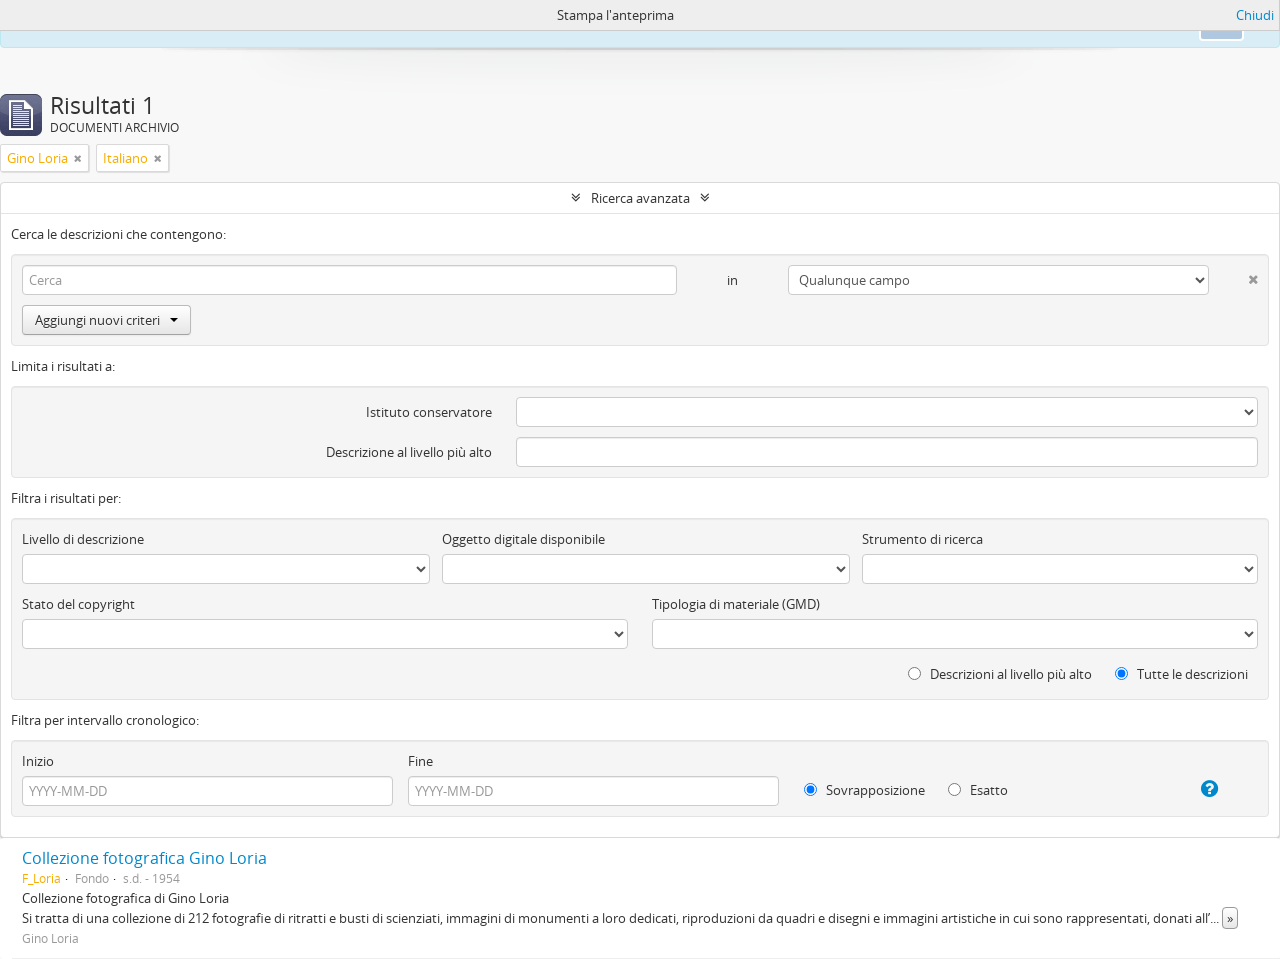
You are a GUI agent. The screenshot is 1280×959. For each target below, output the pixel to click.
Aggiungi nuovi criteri (106, 320)
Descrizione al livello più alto (409, 452)
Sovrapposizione (864, 790)
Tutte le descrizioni (1181, 674)
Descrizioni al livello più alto (1000, 674)
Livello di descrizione (83, 539)
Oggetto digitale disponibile (523, 539)
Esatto (978, 790)
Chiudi (1255, 15)
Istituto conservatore (429, 412)
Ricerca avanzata (640, 198)
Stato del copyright (78, 604)
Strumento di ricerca (922, 539)
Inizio (38, 761)
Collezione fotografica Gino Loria (144, 858)
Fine (420, 761)
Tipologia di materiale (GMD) (736, 604)
